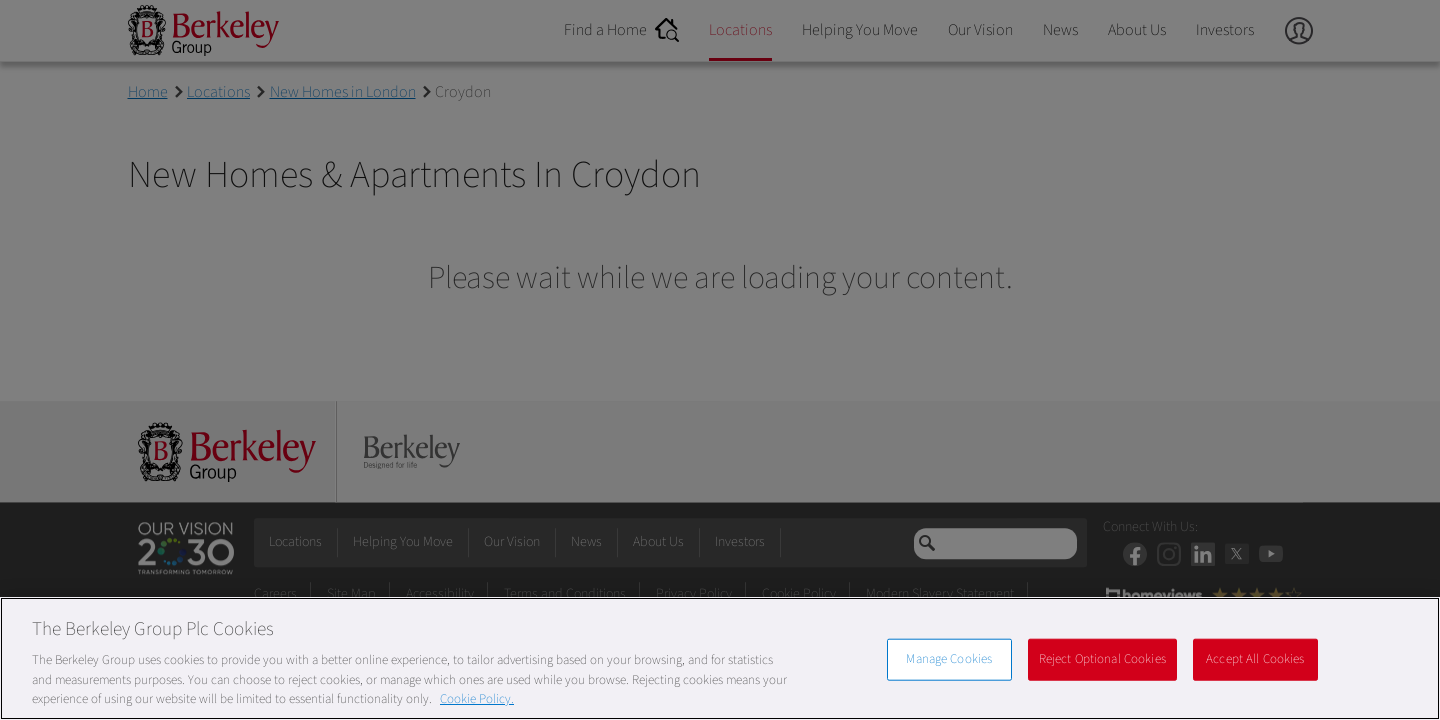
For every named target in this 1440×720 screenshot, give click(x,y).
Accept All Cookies (1255, 659)
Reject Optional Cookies (1102, 659)
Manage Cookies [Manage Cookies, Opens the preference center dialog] (949, 659)
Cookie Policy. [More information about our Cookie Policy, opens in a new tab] (477, 699)
